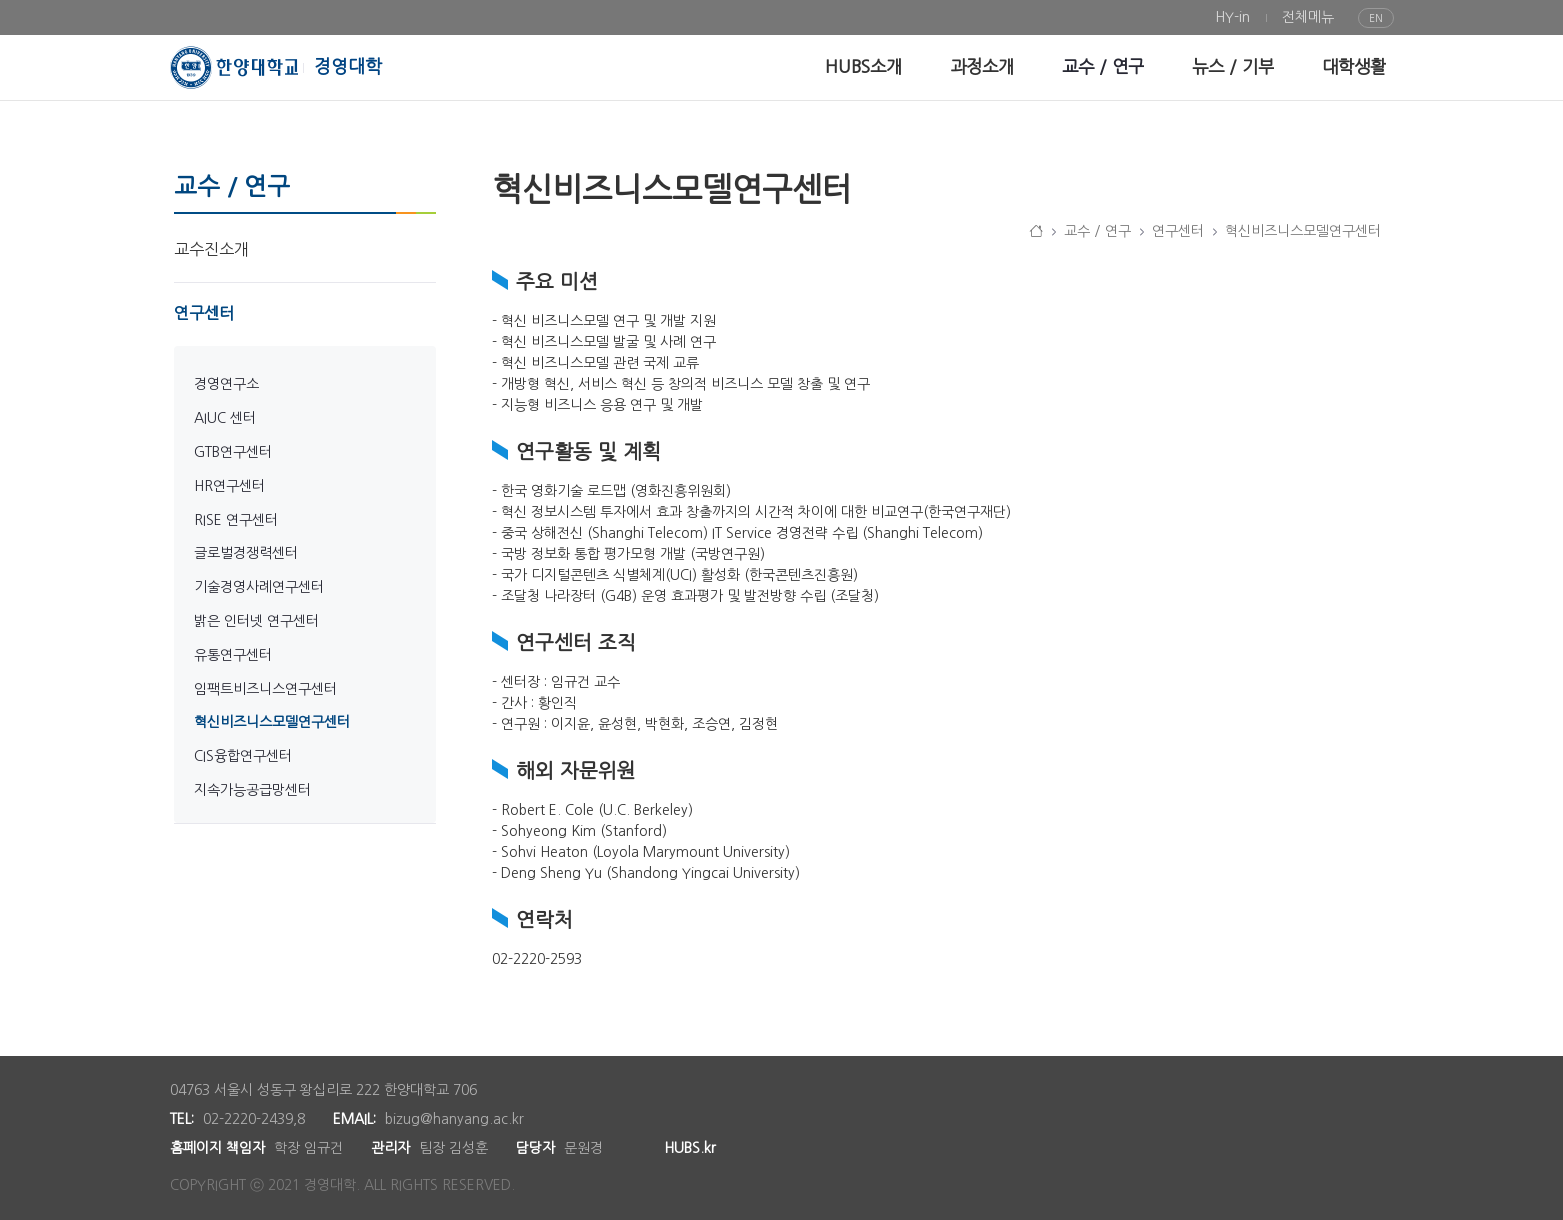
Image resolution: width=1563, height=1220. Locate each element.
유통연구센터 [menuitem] (233, 655)
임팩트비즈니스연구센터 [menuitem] (265, 689)
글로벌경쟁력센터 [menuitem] (246, 553)
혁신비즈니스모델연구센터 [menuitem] (272, 722)
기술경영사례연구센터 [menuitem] (259, 587)
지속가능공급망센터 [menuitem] (252, 790)
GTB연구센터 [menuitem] (233, 452)
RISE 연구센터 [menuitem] (236, 520)
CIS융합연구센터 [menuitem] (243, 756)
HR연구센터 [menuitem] (229, 486)
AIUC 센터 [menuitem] (225, 418)
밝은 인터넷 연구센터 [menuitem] (256, 621)
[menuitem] (1232, 17)
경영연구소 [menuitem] (226, 384)
